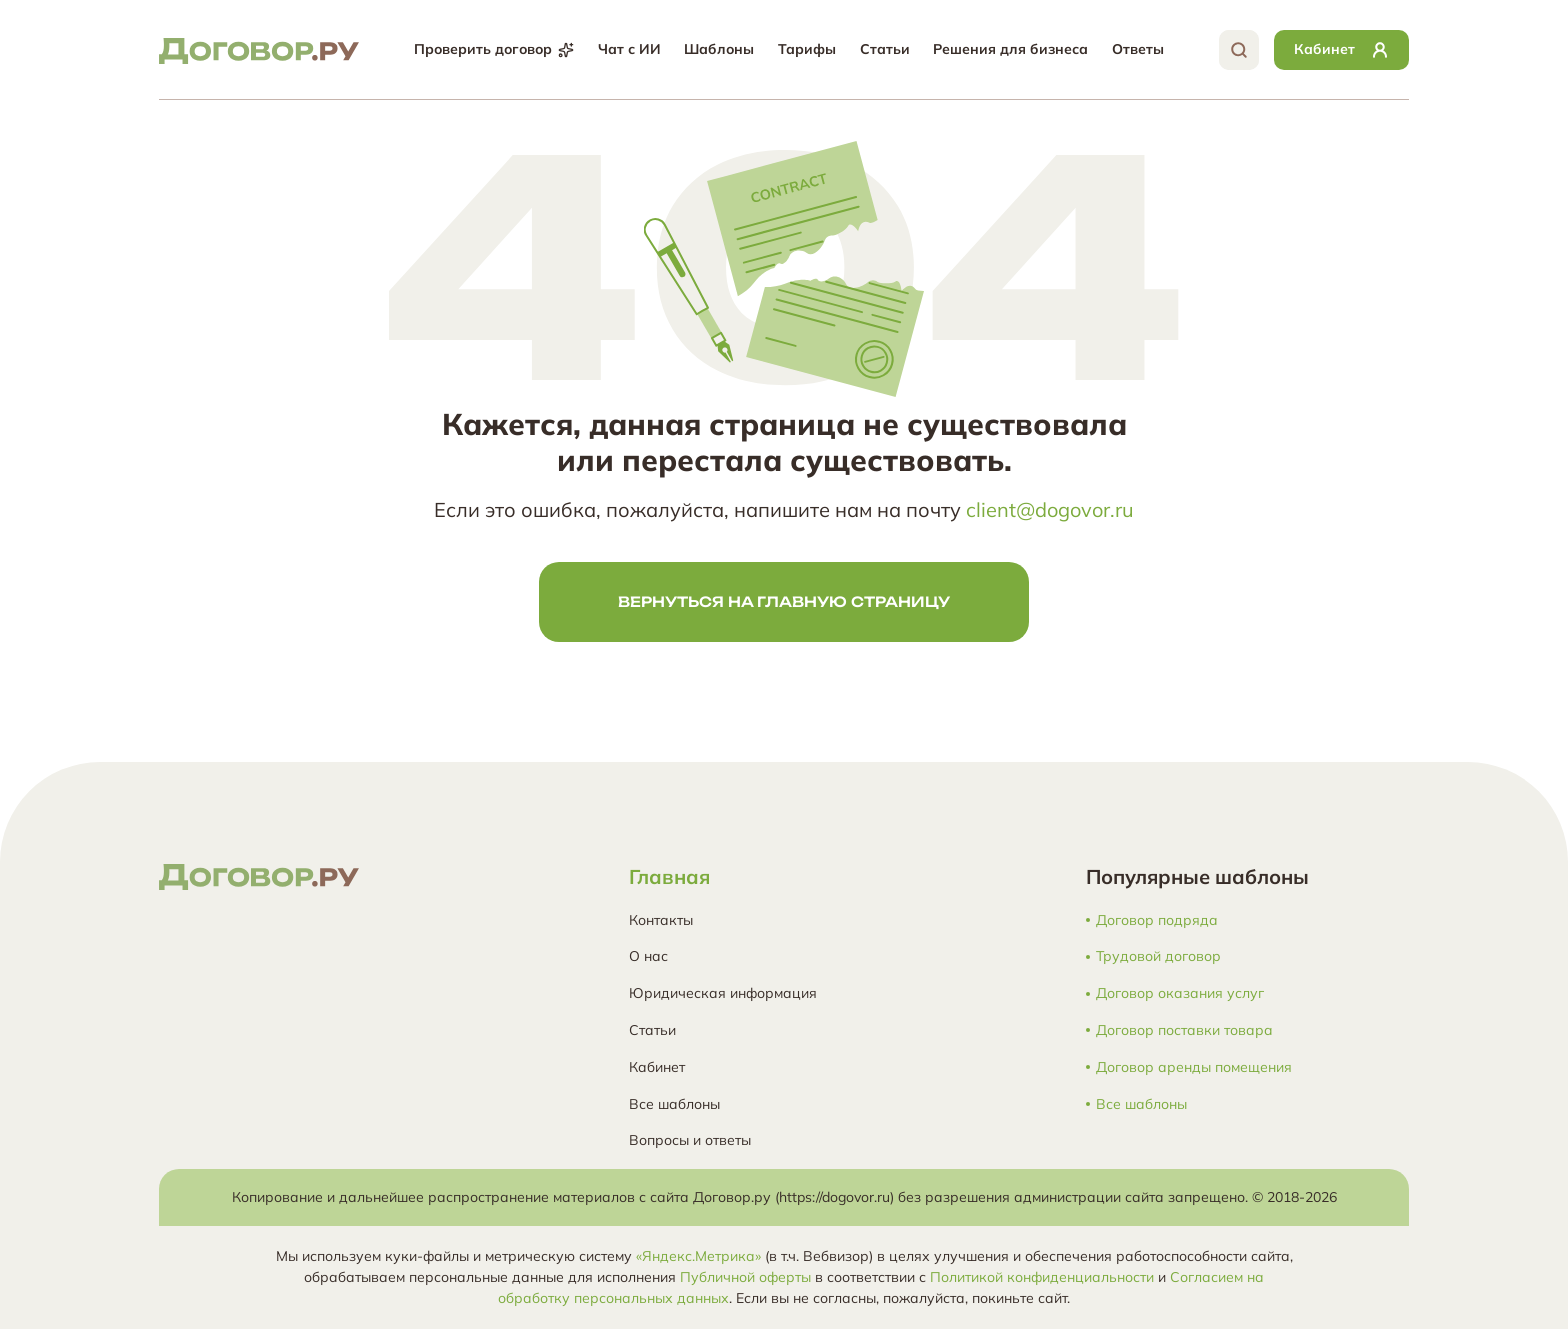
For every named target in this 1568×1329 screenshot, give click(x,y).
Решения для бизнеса (1010, 49)
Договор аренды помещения (1194, 1067)
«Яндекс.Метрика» (698, 1256)
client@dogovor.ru (1050, 509)
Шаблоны (719, 49)
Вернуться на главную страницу (784, 601)
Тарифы (807, 49)
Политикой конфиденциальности (1042, 1277)
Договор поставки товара (1184, 1030)
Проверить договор (494, 49)
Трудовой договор (1158, 956)
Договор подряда (1157, 920)
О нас (648, 956)
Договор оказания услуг (1180, 993)
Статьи (885, 49)
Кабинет (657, 1067)
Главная (669, 876)
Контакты (661, 920)
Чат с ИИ (629, 49)
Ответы (1138, 49)
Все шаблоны (674, 1104)
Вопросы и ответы (690, 1140)
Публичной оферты (745, 1277)
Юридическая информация (723, 993)
